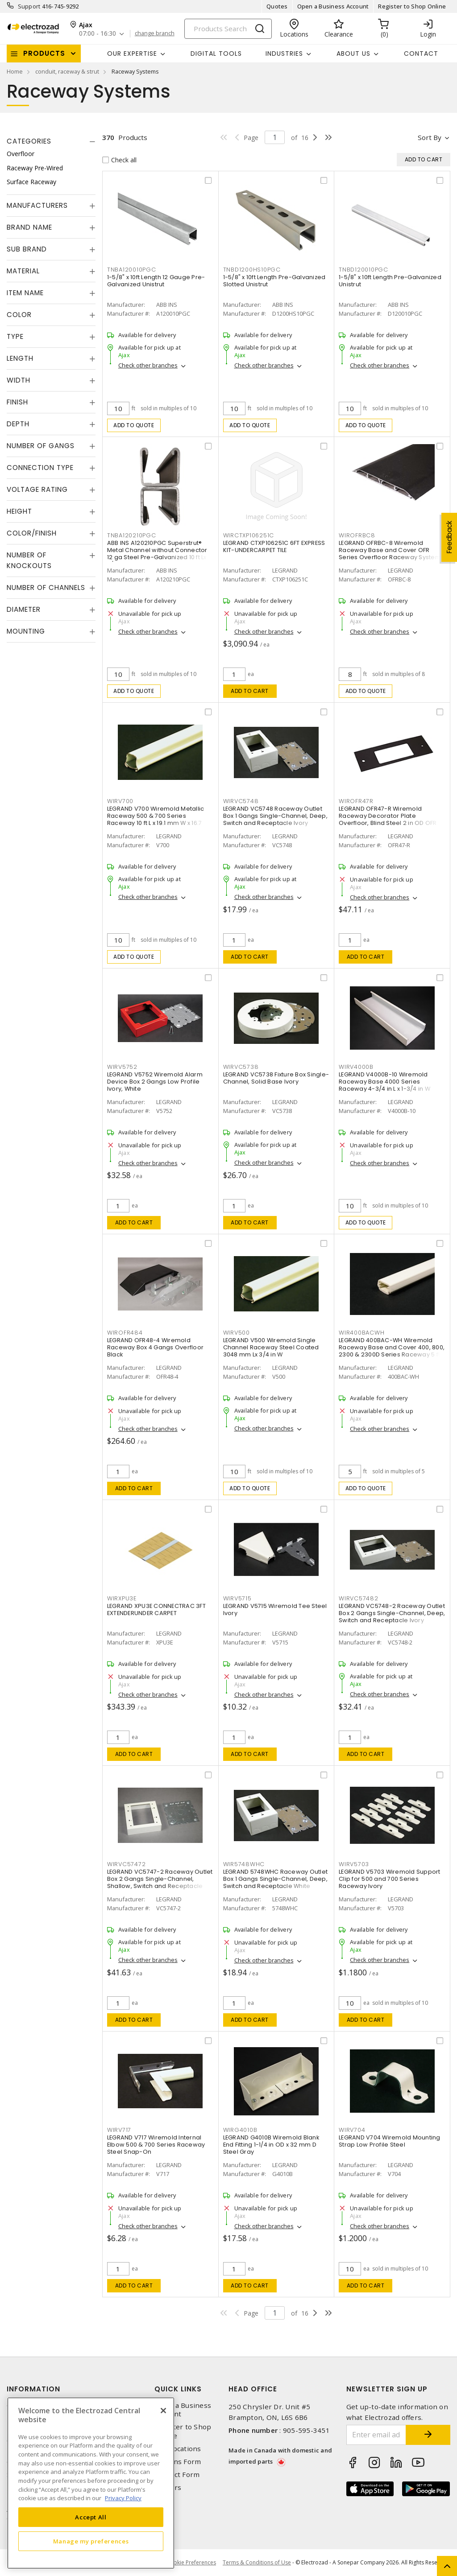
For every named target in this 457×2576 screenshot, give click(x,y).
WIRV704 (352, 2130)
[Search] (228, 29)
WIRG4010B (240, 2130)
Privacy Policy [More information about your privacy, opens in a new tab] (123, 2498)
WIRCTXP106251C (248, 535)
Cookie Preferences (191, 2562)
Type (15, 336)
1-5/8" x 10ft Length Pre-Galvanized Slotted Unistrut (274, 280)
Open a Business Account (333, 6)
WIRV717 (119, 2130)
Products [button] (44, 53)
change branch (154, 33)
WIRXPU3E (122, 1598)
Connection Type (40, 467)
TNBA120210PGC (131, 535)
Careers (167, 2487)
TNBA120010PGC (131, 269)
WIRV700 (120, 801)
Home (15, 71)
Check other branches (148, 365)
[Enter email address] (376, 2435)
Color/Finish (32, 533)
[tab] (51, 141)
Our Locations (177, 2448)
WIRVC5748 (241, 801)
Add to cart (250, 691)
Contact (421, 53)
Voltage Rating (37, 489)
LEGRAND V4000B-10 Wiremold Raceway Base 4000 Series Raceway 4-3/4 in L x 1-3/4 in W (384, 1081)
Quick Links (178, 2389)
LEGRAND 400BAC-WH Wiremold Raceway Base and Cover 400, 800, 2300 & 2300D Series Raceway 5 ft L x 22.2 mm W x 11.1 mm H (392, 1350)
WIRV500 (236, 1332)
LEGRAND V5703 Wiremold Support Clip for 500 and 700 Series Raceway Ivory (389, 1879)
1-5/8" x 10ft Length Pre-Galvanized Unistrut (390, 280)
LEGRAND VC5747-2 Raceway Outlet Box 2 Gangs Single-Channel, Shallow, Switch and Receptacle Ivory (160, 1882)
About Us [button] (353, 53)
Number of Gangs (41, 445)
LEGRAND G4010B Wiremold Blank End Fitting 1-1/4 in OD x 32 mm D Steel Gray (271, 2145)
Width (18, 380)
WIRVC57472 (126, 1864)
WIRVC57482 (358, 1598)
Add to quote (133, 425)
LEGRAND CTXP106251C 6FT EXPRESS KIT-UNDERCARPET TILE (274, 546)
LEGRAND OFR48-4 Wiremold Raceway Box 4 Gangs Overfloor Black (155, 1347)
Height (19, 511)
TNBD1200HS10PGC (252, 269)
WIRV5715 (237, 1598)
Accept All (91, 2517)
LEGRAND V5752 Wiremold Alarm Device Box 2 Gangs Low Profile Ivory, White (155, 1081)
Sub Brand (27, 249)
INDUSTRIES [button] (284, 53)
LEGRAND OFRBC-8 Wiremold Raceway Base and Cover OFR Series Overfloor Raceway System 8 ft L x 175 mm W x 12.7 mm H (390, 553)
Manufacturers (37, 205)
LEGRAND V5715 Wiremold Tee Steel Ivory (275, 1609)
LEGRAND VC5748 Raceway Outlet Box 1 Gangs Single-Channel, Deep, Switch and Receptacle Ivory (275, 816)
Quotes (277, 6)
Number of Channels (46, 587)
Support (29, 6)
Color (19, 314)
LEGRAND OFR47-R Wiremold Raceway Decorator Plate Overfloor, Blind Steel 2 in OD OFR (388, 816)
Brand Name (29, 227)
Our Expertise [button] (132, 53)
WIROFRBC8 (357, 535)
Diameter (24, 609)
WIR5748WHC (244, 1864)
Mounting (26, 631)
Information (33, 2389)
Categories (29, 141)
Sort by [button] (429, 137)
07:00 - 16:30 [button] (97, 33)
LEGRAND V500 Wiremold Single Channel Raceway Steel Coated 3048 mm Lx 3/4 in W (271, 1347)
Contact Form (176, 2474)
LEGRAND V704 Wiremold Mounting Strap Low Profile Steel (389, 2141)
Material (23, 271)
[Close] (163, 2410)
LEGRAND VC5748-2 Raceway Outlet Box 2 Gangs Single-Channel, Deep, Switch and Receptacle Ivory (392, 1613)
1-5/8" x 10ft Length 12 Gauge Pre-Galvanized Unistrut (156, 280)
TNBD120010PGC (363, 269)
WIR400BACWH (361, 1332)
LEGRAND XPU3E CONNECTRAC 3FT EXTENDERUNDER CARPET (156, 1609)
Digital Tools (216, 53)
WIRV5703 (354, 1864)
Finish (17, 402)
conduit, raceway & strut (67, 71)
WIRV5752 (122, 1067)
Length (20, 358)
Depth (18, 424)
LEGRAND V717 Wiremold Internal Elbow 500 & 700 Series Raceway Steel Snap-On (156, 2145)
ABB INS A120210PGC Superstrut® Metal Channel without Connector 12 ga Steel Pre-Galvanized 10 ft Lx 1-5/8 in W (160, 553)
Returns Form (177, 2461)
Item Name (25, 292)
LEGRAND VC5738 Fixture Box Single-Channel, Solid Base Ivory (276, 1078)
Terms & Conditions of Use (257, 2562)
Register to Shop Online (412, 6)
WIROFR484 (125, 1332)
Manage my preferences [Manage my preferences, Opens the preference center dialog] (91, 2541)
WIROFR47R (356, 801)
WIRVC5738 (241, 1067)
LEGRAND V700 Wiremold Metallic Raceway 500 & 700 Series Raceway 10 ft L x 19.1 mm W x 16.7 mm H (155, 819)
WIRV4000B (356, 1067)
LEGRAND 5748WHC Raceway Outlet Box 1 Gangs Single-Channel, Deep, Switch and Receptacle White (275, 1879)
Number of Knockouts (29, 560)
